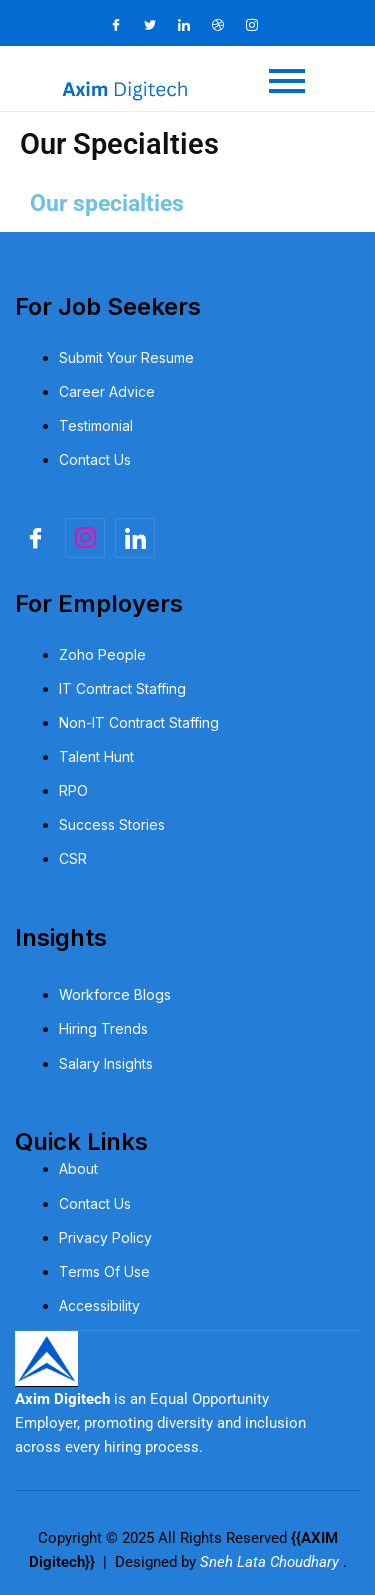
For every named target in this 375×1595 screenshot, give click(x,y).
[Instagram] (261, 25)
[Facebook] (125, 25)
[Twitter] (159, 25)
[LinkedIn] (193, 25)
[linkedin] (135, 538)
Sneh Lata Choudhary (271, 1562)
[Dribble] (227, 25)
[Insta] (85, 538)
